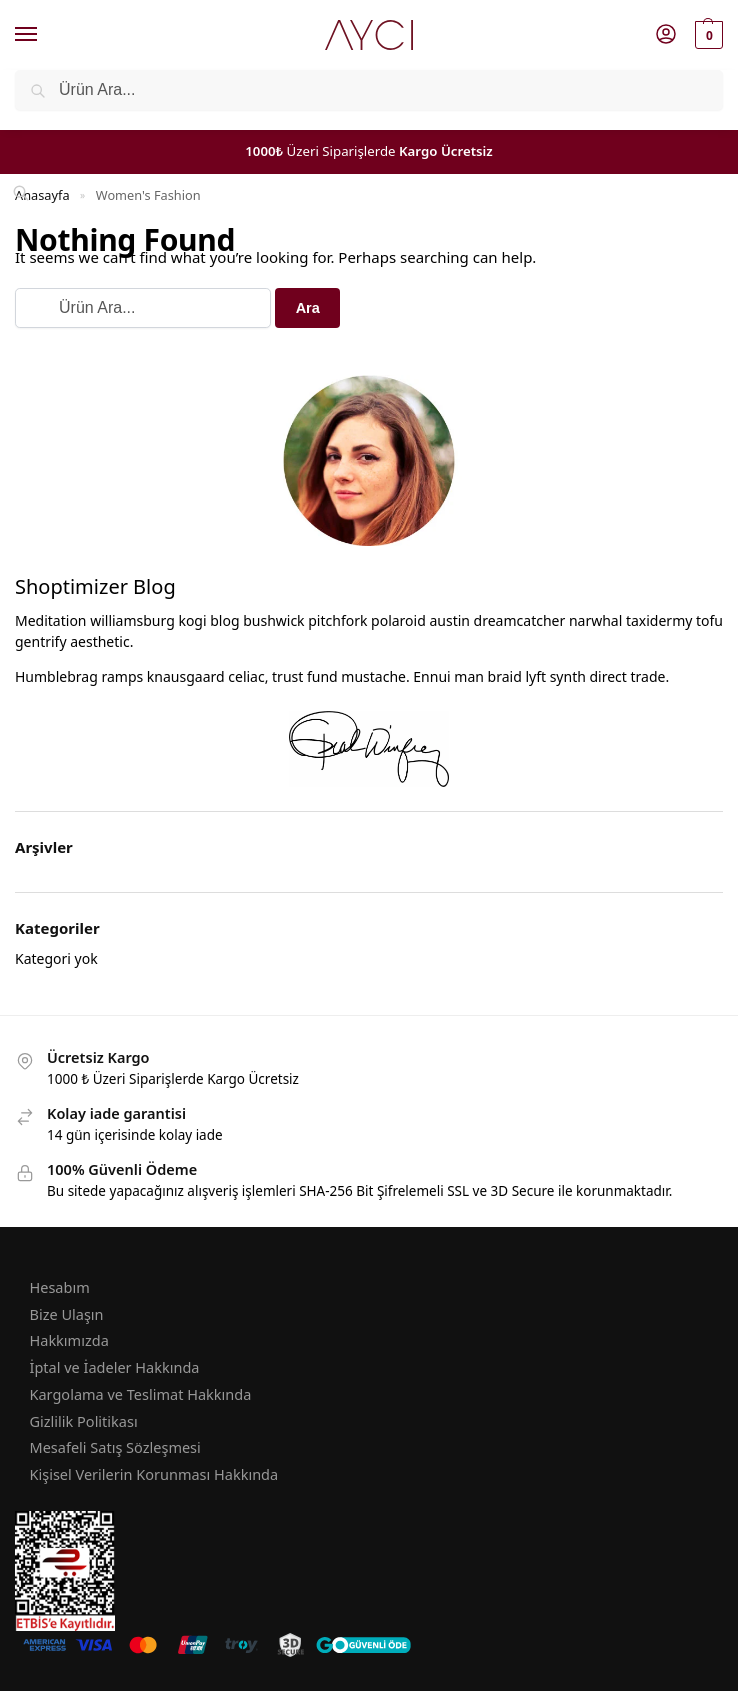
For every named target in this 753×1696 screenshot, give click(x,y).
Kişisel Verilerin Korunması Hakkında (154, 1474)
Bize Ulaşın (67, 1314)
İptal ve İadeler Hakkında (115, 1367)
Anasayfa (42, 195)
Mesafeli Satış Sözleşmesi (115, 1447)
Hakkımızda (69, 1340)
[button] (706, 35)
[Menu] (45, 35)
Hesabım (60, 1287)
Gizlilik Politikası (84, 1421)
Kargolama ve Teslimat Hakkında (141, 1394)
